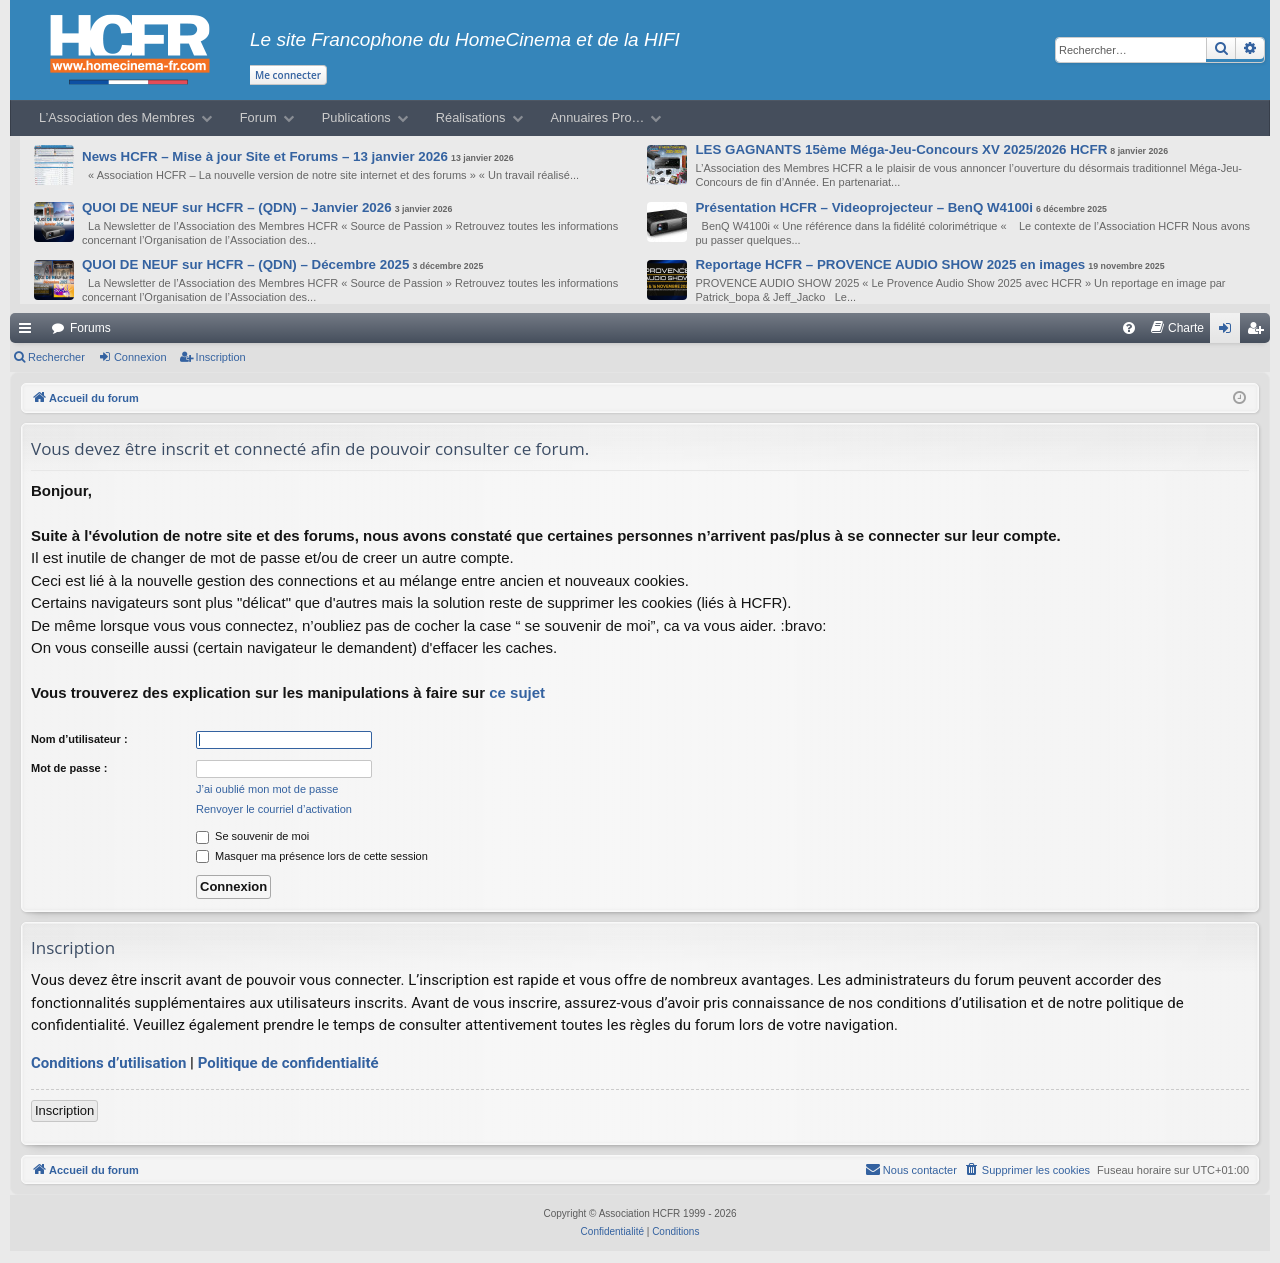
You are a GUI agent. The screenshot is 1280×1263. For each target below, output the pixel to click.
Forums (90, 328)
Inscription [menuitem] (1259, 332)
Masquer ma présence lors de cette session (312, 856)
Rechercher (56, 357)
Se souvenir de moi (252, 836)
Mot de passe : (69, 768)
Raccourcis (29, 332)
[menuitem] (1129, 328)
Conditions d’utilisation (108, 1063)
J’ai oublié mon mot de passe (267, 789)
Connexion (140, 357)
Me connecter (288, 75)
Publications (356, 117)
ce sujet (517, 692)
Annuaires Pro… (598, 117)
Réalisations (471, 117)
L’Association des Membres (117, 117)
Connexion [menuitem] (1229, 332)
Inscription (221, 357)
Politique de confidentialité (288, 1063)
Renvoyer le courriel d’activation (274, 809)
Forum (258, 117)
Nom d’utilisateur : (79, 739)
